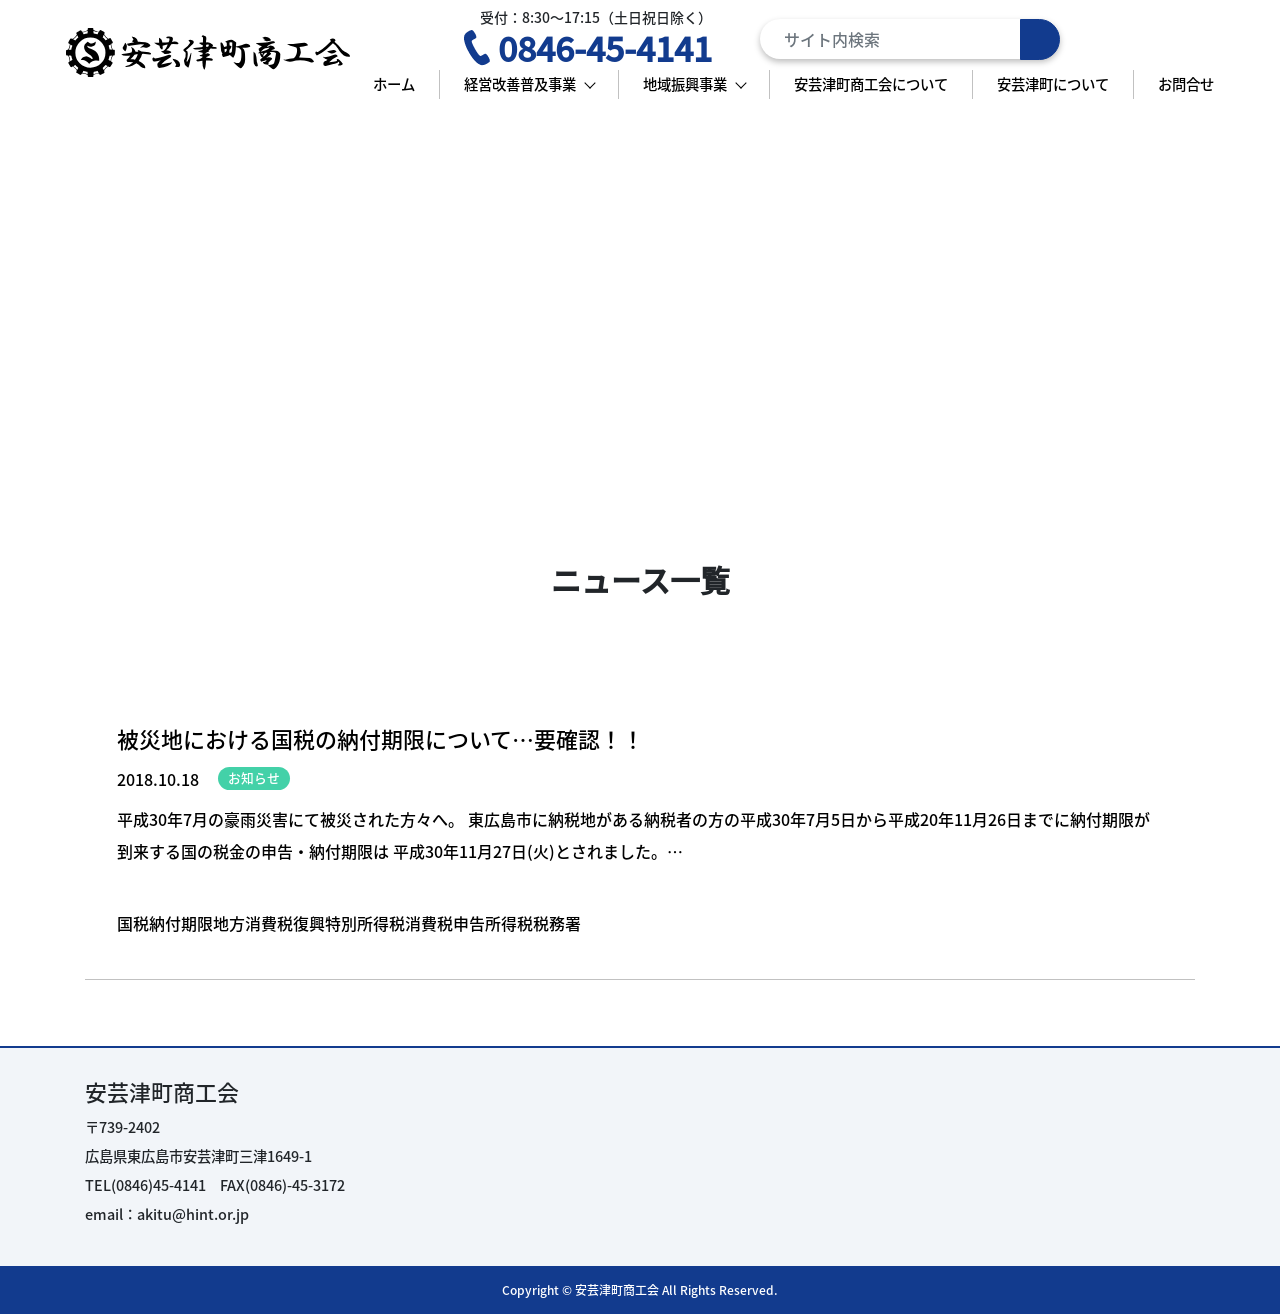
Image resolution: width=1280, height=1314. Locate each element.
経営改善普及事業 (520, 83)
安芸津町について (1053, 83)
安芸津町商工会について (871, 83)
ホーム (394, 83)
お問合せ (1186, 83)
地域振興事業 (685, 83)
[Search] (910, 39)
